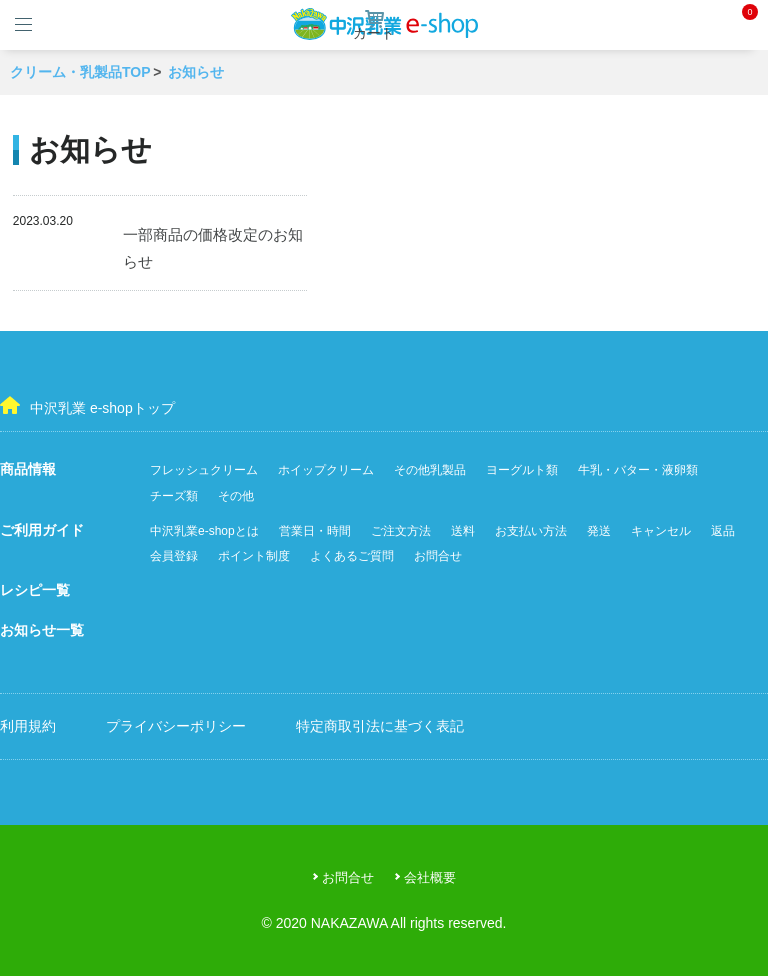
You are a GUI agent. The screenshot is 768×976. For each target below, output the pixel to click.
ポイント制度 (254, 556)
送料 (463, 531)
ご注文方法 (401, 531)
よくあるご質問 (352, 556)
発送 (599, 531)
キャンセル (661, 531)
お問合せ (438, 556)
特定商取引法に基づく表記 (380, 726)
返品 (723, 531)
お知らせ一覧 (42, 630)
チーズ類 (174, 496)
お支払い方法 (531, 531)
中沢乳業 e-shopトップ (87, 406)
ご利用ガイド (42, 530)
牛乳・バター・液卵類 (638, 470)
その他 (236, 496)
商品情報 (28, 469)
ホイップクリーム (326, 470)
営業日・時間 (315, 531)
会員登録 (174, 556)
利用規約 (28, 726)
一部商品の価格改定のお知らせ (213, 248)
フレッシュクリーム (204, 470)
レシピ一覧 (35, 590)
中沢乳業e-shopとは (204, 531)
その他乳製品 (430, 470)
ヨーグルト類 (522, 470)
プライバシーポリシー (176, 726)
